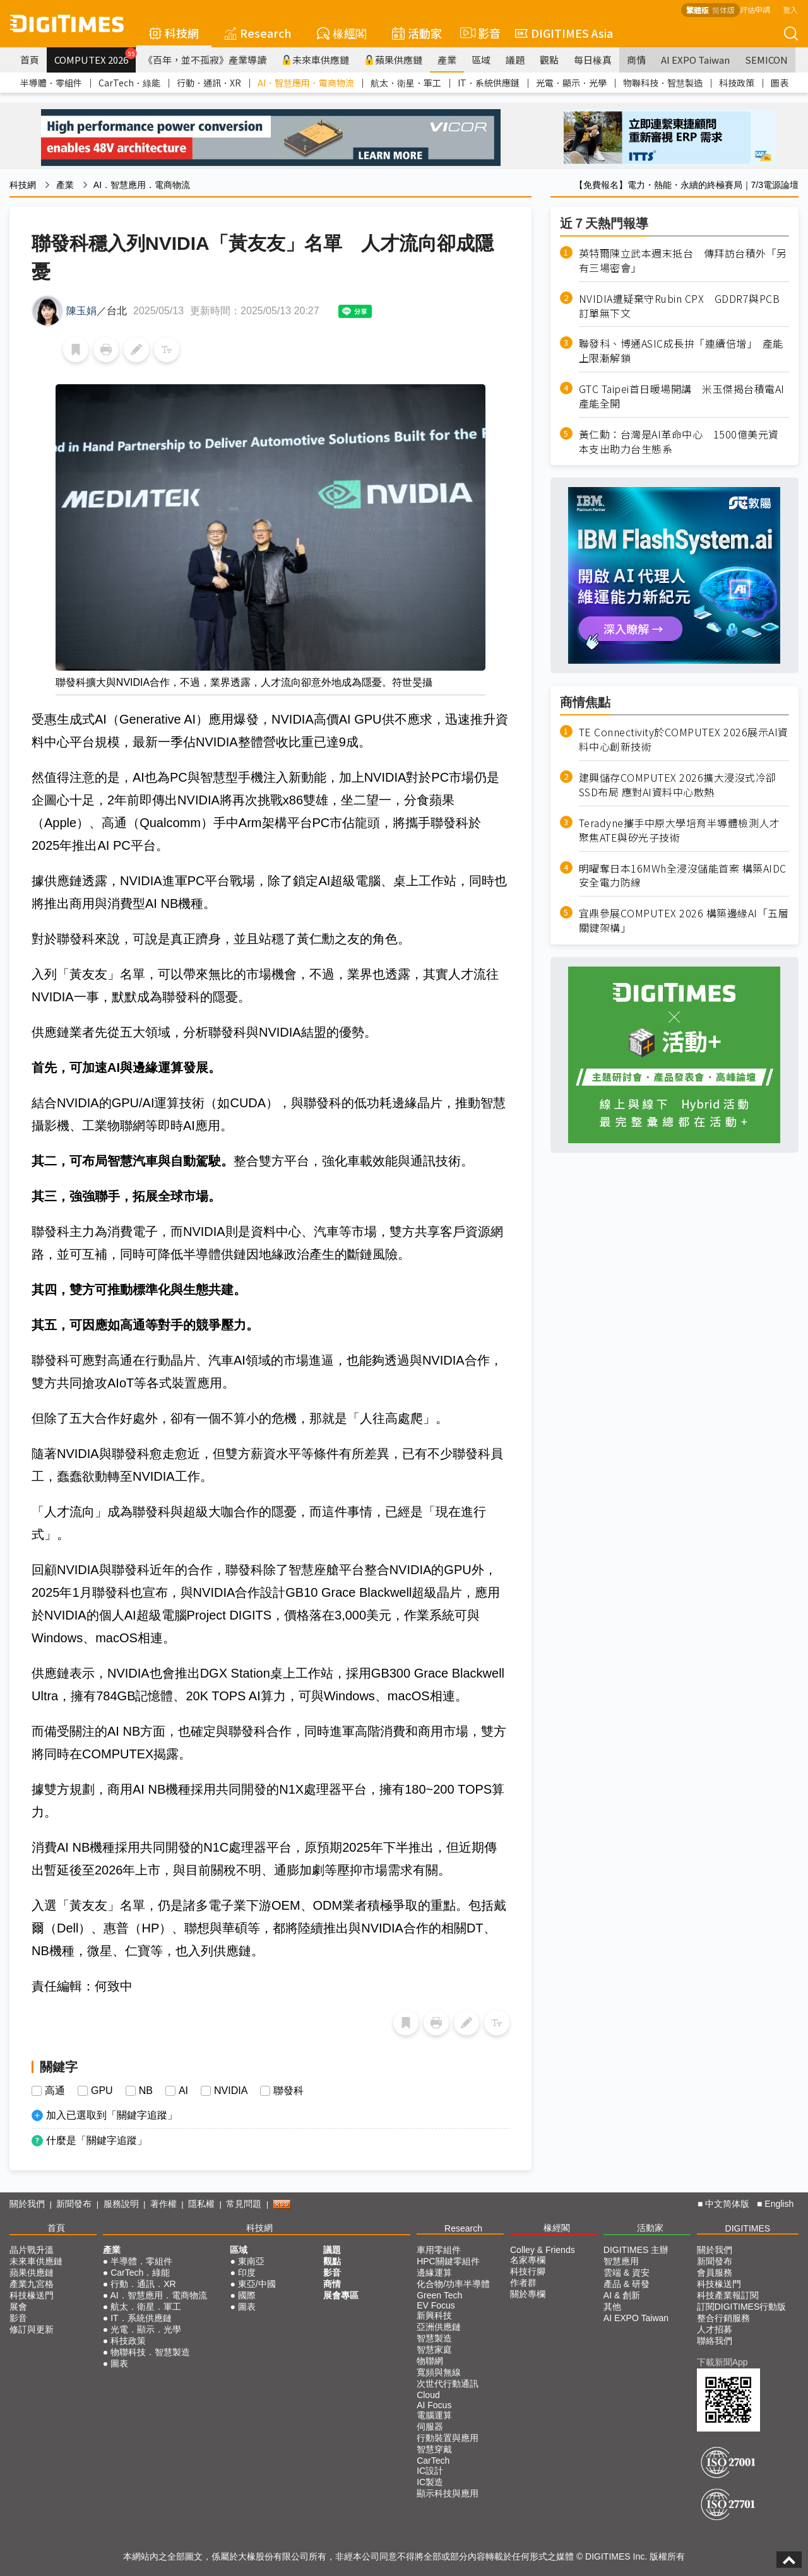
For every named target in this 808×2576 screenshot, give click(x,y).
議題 (515, 59)
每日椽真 (593, 59)
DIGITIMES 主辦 (635, 2250)
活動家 (417, 33)
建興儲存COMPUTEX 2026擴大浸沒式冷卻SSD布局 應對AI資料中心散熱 (677, 784)
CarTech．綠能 (129, 82)
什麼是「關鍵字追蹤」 (96, 2140)
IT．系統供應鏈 (489, 82)
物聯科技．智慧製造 (663, 82)
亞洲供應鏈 (439, 2327)
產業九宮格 (31, 2284)
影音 (478, 33)
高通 (55, 2091)
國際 (247, 2295)
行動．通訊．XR (209, 82)
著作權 (163, 2204)
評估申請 (755, 9)
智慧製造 (434, 2338)
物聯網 (430, 2361)
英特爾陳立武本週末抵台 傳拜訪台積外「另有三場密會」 (683, 260)
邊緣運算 (434, 2272)
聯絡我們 (714, 2341)
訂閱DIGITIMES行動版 (742, 2307)
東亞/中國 (257, 2284)
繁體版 (697, 9)
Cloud (428, 2395)
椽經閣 (342, 33)
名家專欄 (527, 2260)
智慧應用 (621, 2261)
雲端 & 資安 (626, 2272)
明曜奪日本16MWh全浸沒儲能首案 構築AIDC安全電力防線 (683, 875)
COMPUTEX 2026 (95, 56)
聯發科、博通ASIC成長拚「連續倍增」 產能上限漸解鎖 (681, 350)
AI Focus (434, 2405)
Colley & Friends (542, 2250)
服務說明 (121, 2204)
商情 (636, 59)
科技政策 (736, 82)
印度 (247, 2272)
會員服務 (714, 2272)
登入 (790, 9)
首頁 (29, 59)
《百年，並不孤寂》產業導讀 (204, 59)
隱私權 (201, 2204)
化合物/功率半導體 (453, 2284)
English (778, 2204)
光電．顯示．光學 (571, 82)
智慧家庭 (434, 2349)
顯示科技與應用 (447, 2493)
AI (183, 2091)
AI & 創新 (621, 2295)
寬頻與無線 (439, 2372)
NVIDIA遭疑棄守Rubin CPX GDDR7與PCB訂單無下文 (679, 306)
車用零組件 (439, 2250)
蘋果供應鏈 (393, 59)
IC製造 (430, 2482)
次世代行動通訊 (447, 2384)
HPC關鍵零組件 (448, 2261)
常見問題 (243, 2204)
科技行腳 (527, 2271)
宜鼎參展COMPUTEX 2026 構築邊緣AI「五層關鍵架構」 (684, 920)
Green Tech (439, 2295)
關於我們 (27, 2204)
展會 (18, 2307)
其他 (612, 2307)
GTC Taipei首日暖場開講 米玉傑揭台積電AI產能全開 (682, 396)
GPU (102, 2091)
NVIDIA (230, 2091)
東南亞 (251, 2261)
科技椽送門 (31, 2295)
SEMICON (766, 59)
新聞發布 (74, 2204)
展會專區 (341, 2295)
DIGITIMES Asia (564, 33)
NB (146, 2091)
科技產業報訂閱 (728, 2295)
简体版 (723, 9)
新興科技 (434, 2315)
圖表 (779, 82)
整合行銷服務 (723, 2318)
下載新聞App (722, 2362)
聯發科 (288, 2091)
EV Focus (436, 2305)
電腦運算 (434, 2415)
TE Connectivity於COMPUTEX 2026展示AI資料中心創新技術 (683, 739)
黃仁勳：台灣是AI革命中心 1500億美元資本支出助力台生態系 (679, 441)
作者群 (523, 2283)
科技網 (174, 33)
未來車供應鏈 (315, 59)
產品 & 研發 (626, 2284)
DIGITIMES (748, 2228)
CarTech (433, 2460)
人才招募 (714, 2329)
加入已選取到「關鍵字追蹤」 (111, 2115)
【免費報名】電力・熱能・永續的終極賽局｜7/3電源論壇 (686, 185)
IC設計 (430, 2471)
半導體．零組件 (51, 82)
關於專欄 (527, 2294)
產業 (446, 59)
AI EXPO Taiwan (695, 59)
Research (258, 33)
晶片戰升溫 (31, 2250)
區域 (481, 59)
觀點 (549, 59)
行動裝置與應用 (447, 2438)
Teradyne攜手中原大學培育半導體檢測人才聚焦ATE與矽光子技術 (679, 830)
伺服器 (430, 2426)
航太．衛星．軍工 (406, 82)
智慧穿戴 (434, 2449)
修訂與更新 (31, 2329)
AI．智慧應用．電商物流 (306, 82)
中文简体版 (727, 2204)
